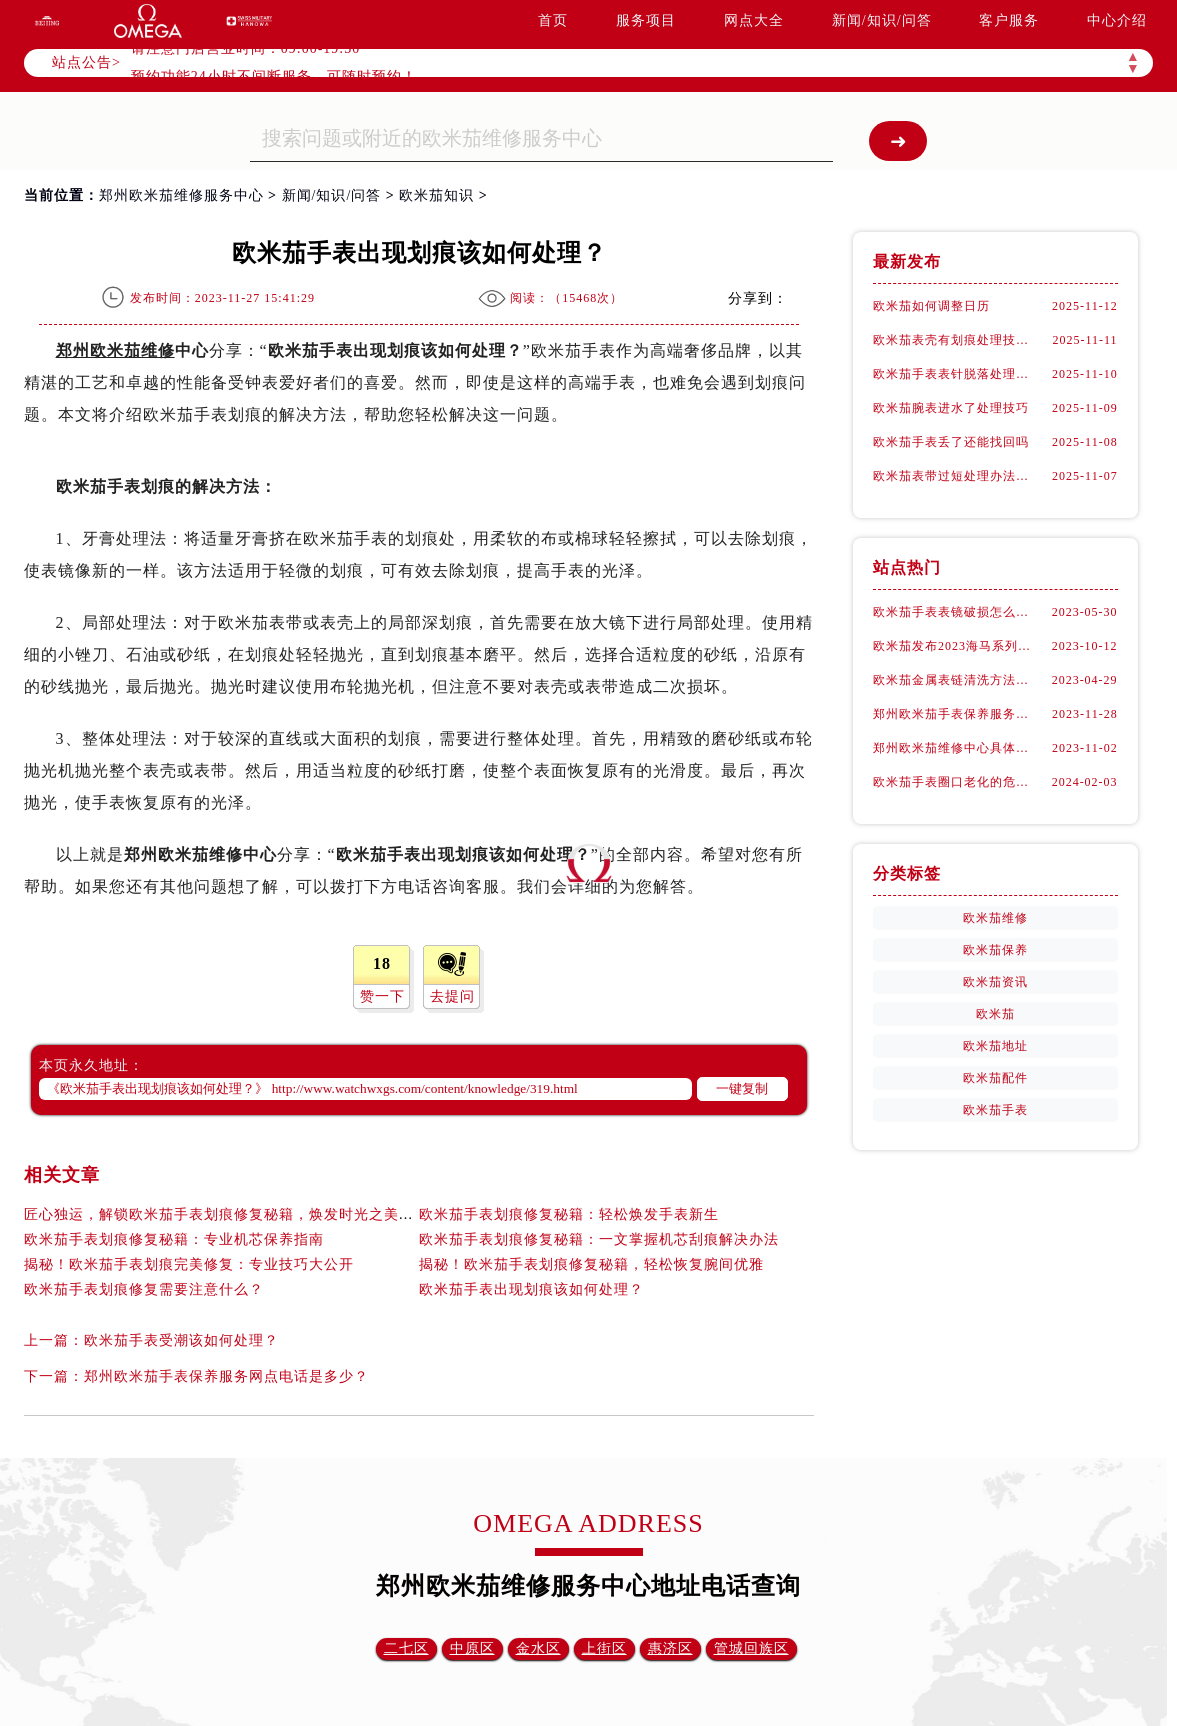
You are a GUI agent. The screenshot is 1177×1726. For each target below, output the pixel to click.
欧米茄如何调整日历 (931, 306)
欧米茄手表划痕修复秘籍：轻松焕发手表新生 (569, 1214)
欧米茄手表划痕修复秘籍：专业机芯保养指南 (174, 1239)
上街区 (604, 1648)
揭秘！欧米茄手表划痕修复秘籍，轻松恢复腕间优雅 (591, 1264)
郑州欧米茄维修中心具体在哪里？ (956, 748)
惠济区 (670, 1648)
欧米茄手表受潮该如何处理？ (181, 1340)
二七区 (406, 1648)
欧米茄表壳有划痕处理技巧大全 (956, 340)
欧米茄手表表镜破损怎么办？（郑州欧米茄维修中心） (956, 612)
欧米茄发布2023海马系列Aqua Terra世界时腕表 (956, 646)
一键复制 (742, 1088)
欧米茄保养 (995, 950)
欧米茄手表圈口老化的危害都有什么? (956, 782)
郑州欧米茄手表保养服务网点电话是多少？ (226, 1376)
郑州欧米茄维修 (115, 350)
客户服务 (1009, 20)
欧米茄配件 (995, 1078)
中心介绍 (1117, 20)
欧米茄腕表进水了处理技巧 (951, 408)
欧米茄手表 (995, 1110)
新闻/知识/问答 (882, 20)
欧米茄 (995, 1014)
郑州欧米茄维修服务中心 (181, 195)
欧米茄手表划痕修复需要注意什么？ (144, 1289)
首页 (553, 20)
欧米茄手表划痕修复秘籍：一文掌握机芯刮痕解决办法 (599, 1239)
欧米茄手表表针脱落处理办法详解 (956, 374)
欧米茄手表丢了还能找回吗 (951, 442)
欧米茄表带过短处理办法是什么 (956, 476)
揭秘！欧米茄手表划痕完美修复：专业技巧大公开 (189, 1264)
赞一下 (382, 996)
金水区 (538, 1648)
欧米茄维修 (995, 918)
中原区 (472, 1648)
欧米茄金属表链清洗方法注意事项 (956, 680)
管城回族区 (751, 1648)
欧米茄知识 (436, 195)
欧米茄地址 (995, 1046)
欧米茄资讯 (995, 982)
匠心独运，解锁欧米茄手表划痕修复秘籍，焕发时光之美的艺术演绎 (249, 1214)
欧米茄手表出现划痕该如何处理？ (531, 1289)
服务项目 (646, 20)
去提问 (452, 996)
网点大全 (754, 20)
